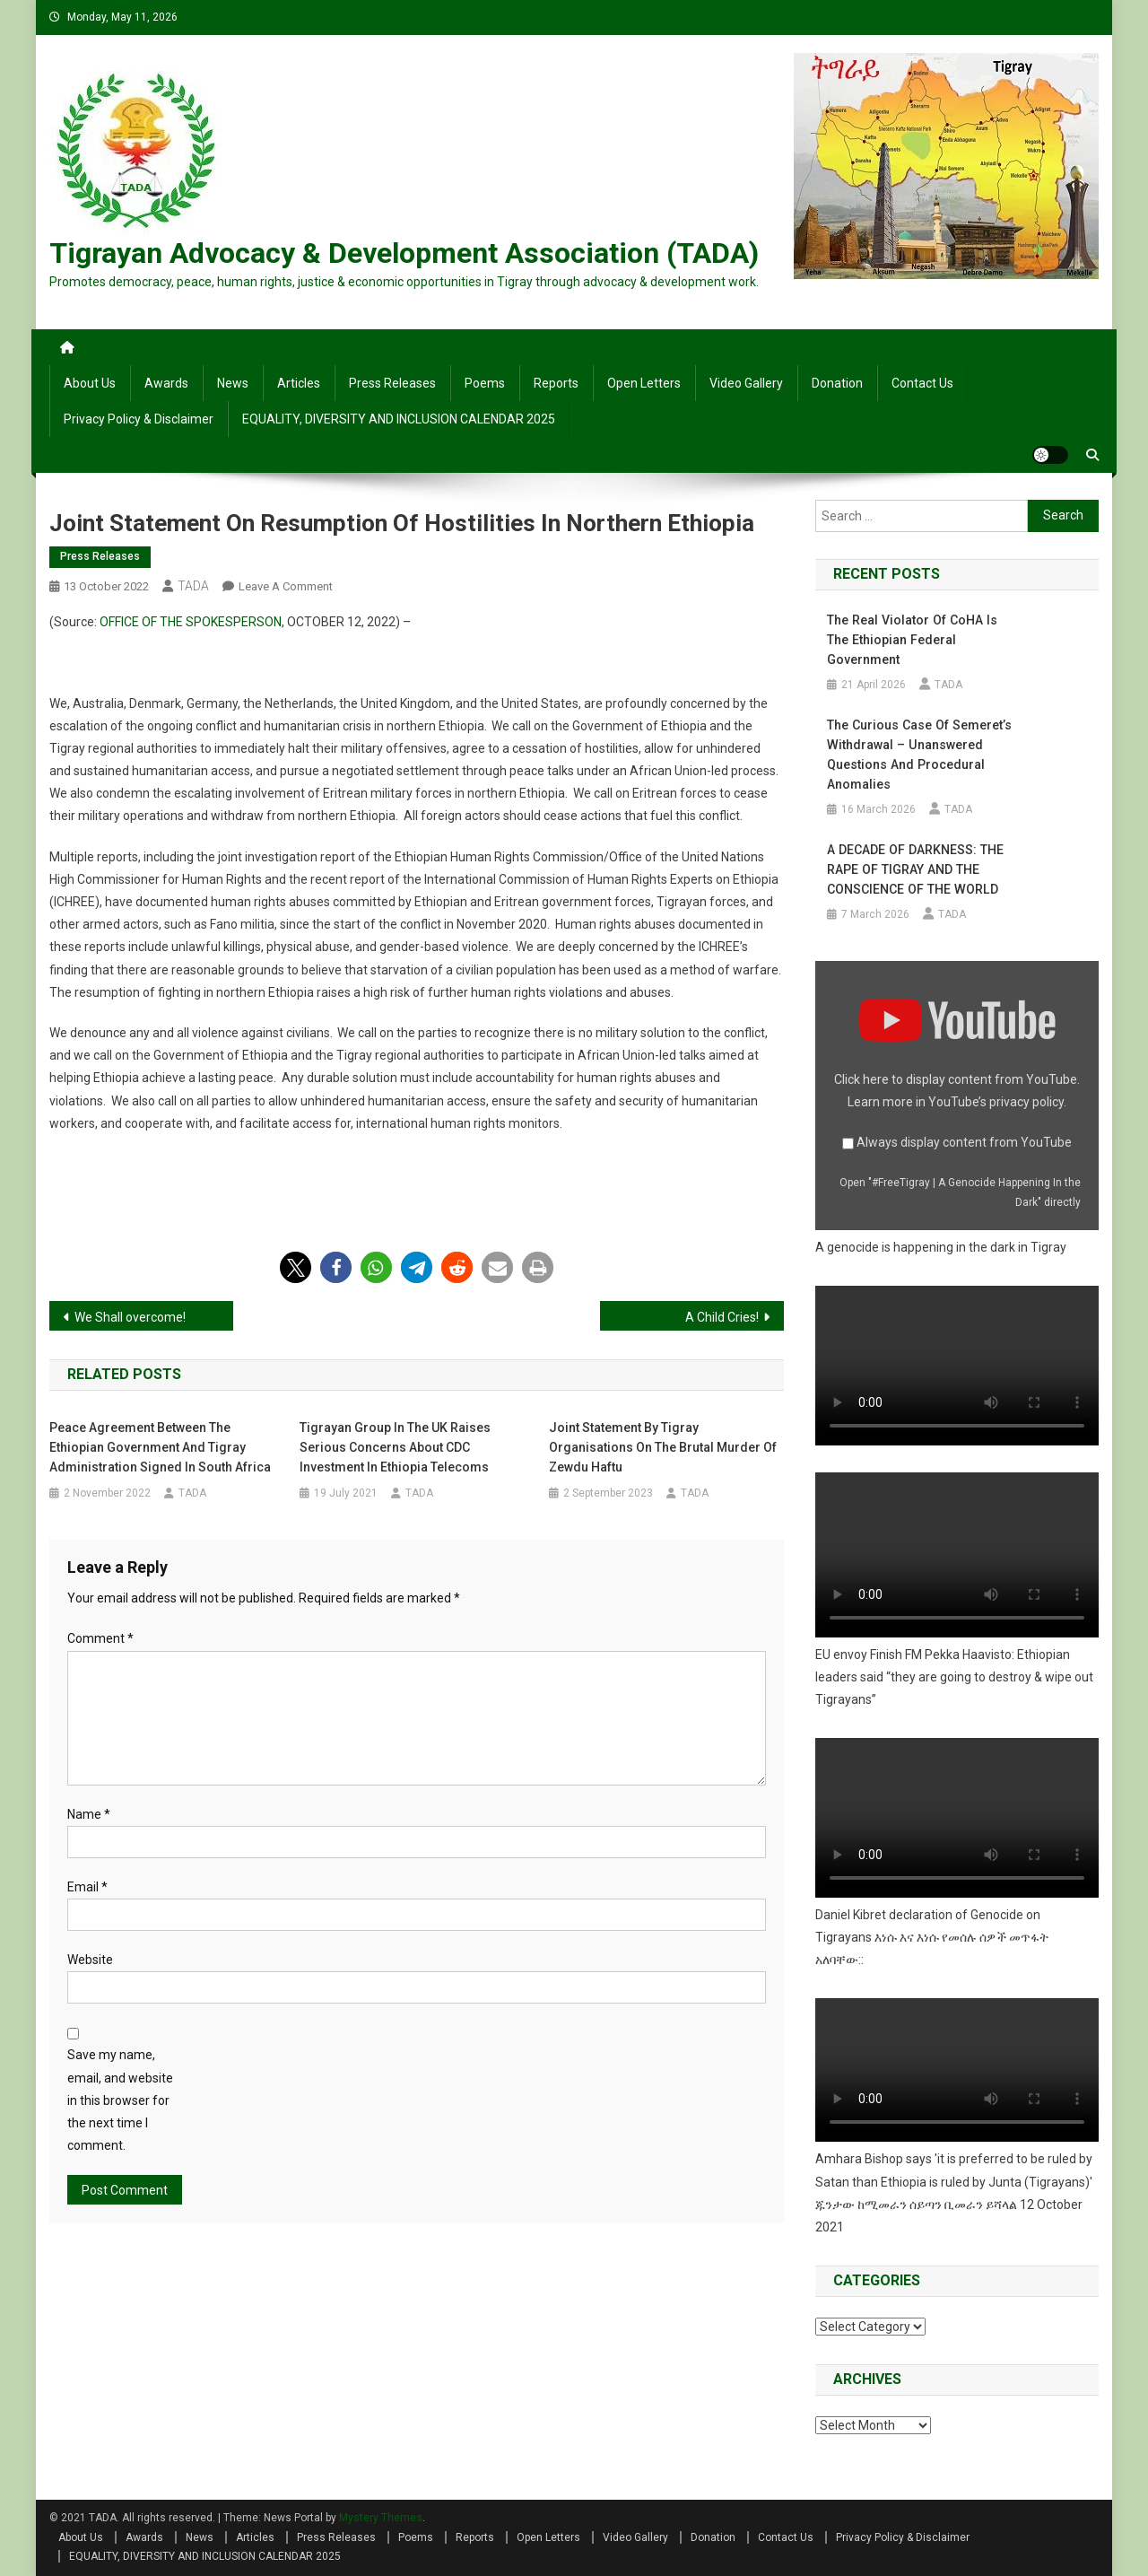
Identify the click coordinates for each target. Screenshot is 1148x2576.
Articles (298, 383)
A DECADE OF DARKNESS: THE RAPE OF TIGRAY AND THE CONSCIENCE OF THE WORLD (913, 869)
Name (88, 1814)
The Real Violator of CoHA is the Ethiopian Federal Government (910, 640)
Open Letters (644, 383)
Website (90, 1959)
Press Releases (392, 383)
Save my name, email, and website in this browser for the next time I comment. (120, 2100)
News (232, 383)
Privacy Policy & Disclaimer (138, 419)
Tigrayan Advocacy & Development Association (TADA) (404, 253)
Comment (100, 1638)
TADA (193, 586)
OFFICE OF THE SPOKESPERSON (191, 622)
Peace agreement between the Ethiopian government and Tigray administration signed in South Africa (160, 1447)
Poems (485, 383)
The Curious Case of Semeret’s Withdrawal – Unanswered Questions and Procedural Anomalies (917, 754)
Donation (837, 383)
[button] (295, 1267)
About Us (90, 383)
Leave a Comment (286, 586)
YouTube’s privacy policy (996, 1102)
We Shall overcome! (130, 1317)
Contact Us (922, 383)
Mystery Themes (380, 2517)
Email (87, 1887)
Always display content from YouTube (964, 1142)
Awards (166, 383)
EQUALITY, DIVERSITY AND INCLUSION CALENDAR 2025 (398, 419)
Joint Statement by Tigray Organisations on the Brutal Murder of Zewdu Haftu (663, 1447)
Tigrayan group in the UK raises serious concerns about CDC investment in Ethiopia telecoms (395, 1447)
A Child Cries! (722, 1317)
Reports (556, 383)
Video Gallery (746, 383)
